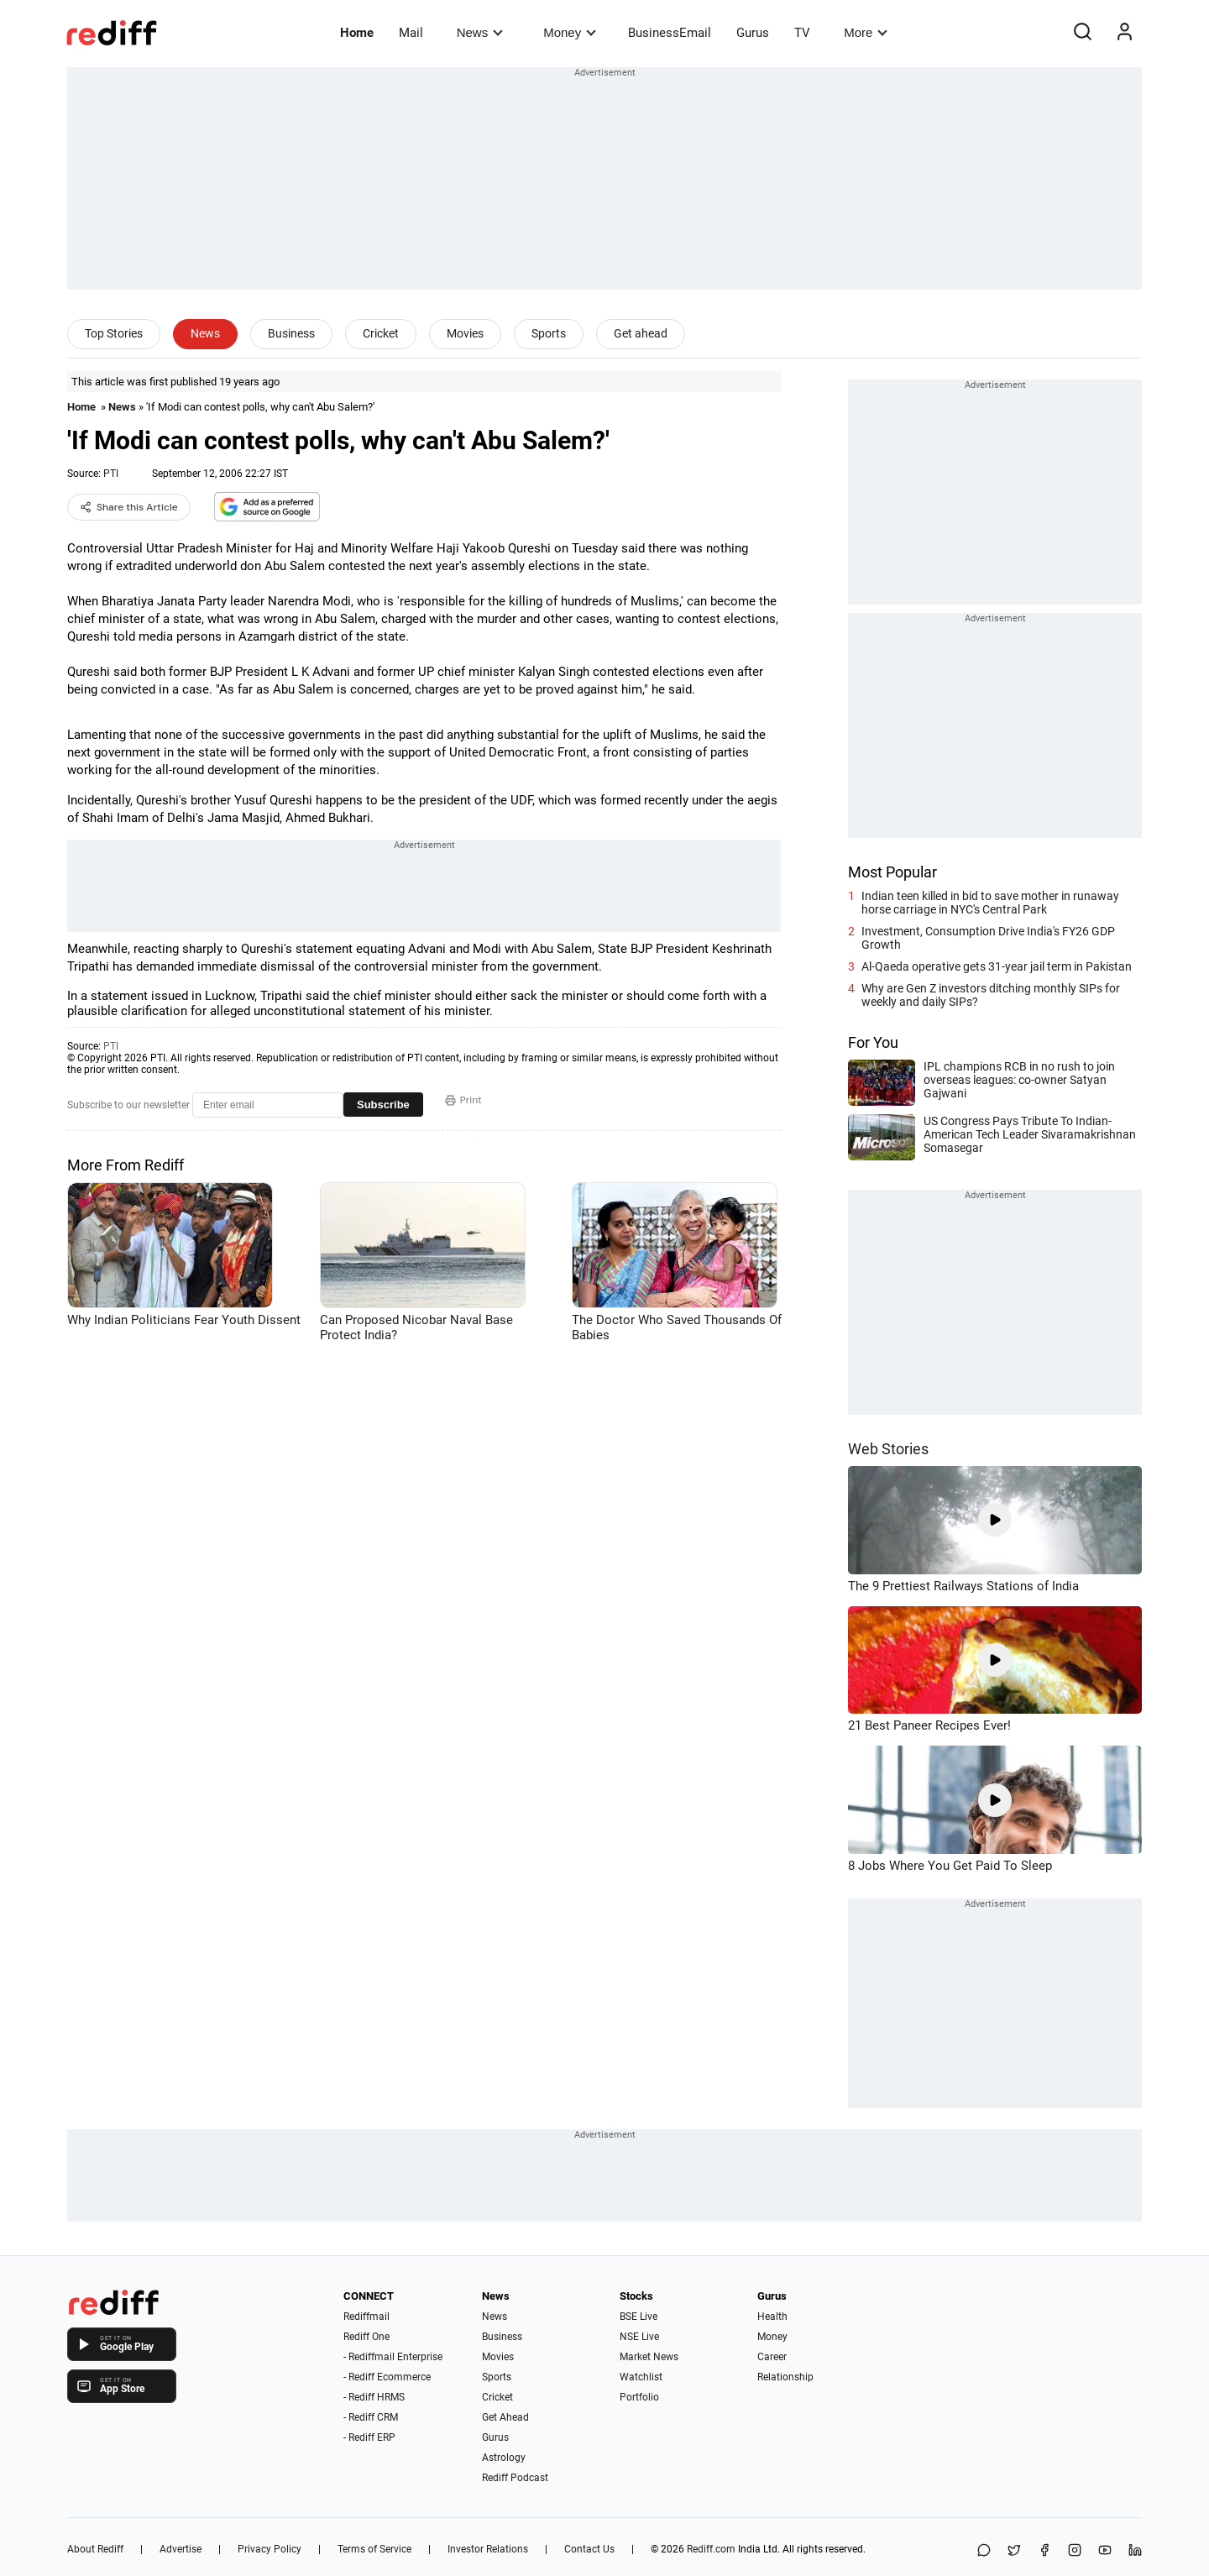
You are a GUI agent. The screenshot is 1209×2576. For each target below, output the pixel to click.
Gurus (752, 32)
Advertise (181, 2549)
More (865, 32)
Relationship (785, 2377)
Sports (548, 333)
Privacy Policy (269, 2549)
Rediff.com (711, 2549)
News (480, 32)
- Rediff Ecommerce (387, 2377)
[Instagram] (1074, 2551)
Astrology (504, 2457)
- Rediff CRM (370, 2417)
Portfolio (639, 2397)
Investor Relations (487, 2549)
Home (357, 32)
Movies (465, 333)
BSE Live (638, 2316)
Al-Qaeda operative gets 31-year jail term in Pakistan (996, 966)
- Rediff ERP (369, 2437)
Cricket (381, 333)
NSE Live (639, 2337)
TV (802, 32)
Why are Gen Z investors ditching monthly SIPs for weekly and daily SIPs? (990, 995)
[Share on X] (1014, 2551)
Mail (411, 32)
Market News (649, 2357)
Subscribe (383, 1104)
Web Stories (888, 1449)
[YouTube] (1105, 2551)
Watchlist (641, 2377)
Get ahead (640, 333)
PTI (110, 473)
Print (463, 1100)
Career (772, 2357)
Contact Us (589, 2549)
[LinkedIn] (1135, 2551)
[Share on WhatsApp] (984, 2551)
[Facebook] (1044, 2551)
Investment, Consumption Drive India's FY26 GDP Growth (988, 937)
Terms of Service (374, 2549)
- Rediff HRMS (374, 2397)
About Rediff (95, 2549)
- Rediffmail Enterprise (392, 2357)
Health (772, 2316)
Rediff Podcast (515, 2478)
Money (569, 32)
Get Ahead (505, 2417)
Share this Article (129, 507)
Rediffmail (366, 2316)
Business (291, 333)
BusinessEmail (669, 32)
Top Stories (114, 333)
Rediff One (366, 2337)
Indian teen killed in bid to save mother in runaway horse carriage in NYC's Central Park (990, 902)
